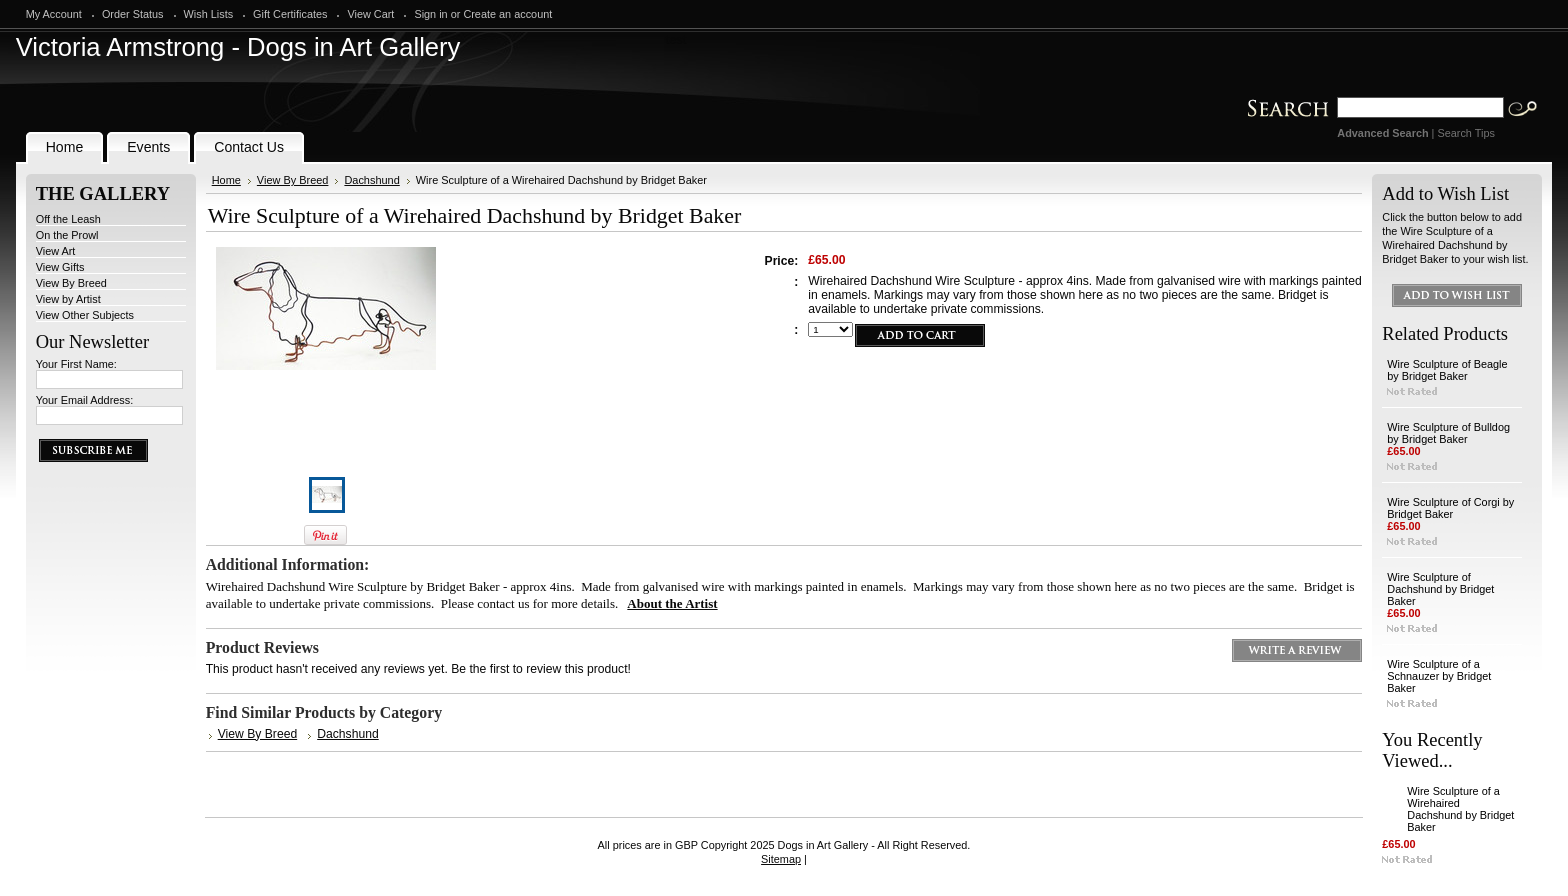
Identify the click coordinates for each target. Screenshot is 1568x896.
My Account (54, 14)
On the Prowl (67, 235)
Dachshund (371, 180)
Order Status (133, 14)
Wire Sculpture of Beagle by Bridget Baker (1447, 370)
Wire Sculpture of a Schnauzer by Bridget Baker (1439, 676)
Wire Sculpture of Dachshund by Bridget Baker (1440, 589)
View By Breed (71, 283)
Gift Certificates (290, 14)
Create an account (507, 14)
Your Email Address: (85, 400)
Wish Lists (209, 14)
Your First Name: (76, 364)
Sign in (430, 14)
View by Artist (68, 299)
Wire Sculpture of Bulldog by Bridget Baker (1448, 433)
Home (226, 180)
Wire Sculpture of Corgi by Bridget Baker (1450, 508)
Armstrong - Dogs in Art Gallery (238, 47)
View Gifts (60, 267)
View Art (56, 251)
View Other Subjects (85, 315)
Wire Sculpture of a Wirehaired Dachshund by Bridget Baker (1460, 809)
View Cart (370, 14)
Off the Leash (68, 219)
